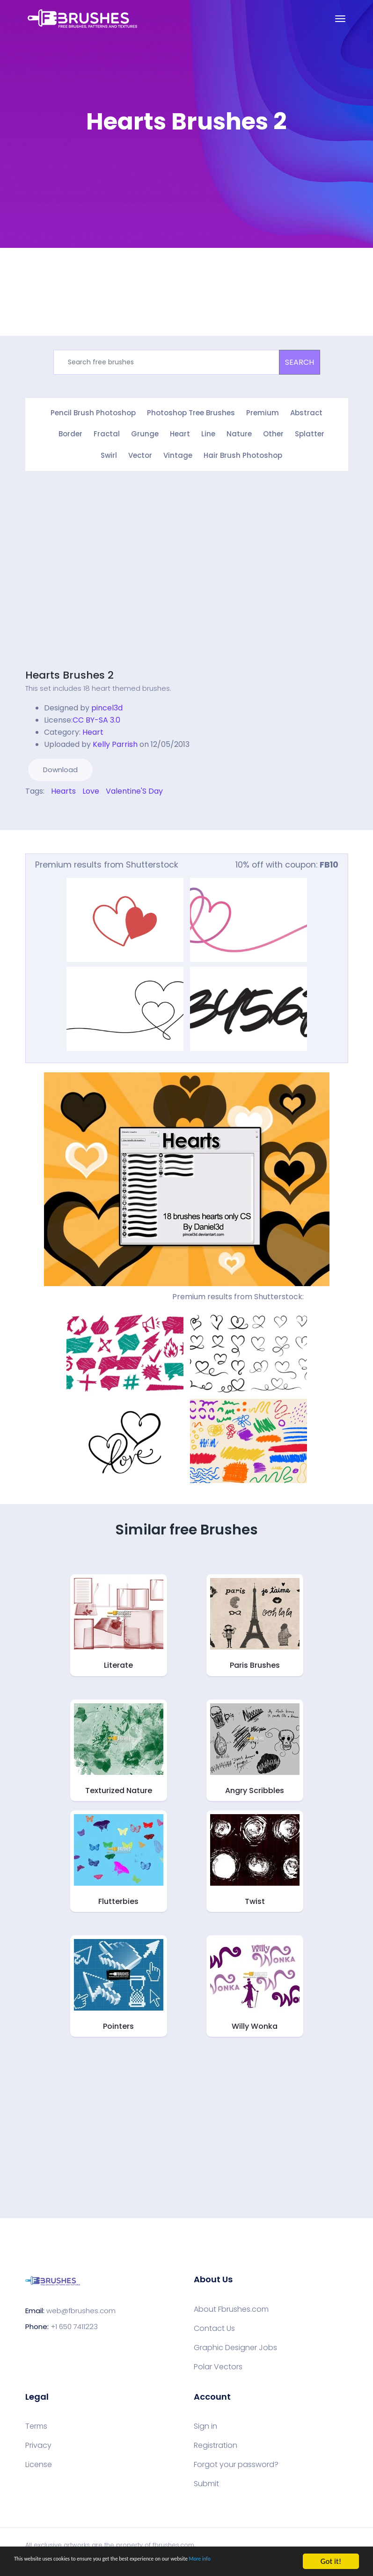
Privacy (38, 2442)
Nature (239, 433)
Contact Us (214, 2325)
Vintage (177, 453)
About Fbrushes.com (231, 2305)
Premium (262, 413)
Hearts (63, 787)
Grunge (145, 433)
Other (273, 433)
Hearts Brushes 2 (69, 672)
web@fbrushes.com (81, 2307)
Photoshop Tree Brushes (191, 413)
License (38, 2461)
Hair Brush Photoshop (243, 453)
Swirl (109, 453)
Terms (36, 2423)
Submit (206, 2480)
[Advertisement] (104, 573)
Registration (215, 2442)
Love (90, 787)
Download (60, 766)
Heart (180, 433)
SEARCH (299, 362)
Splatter (309, 433)
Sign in (205, 2423)
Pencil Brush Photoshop (93, 413)
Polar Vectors (218, 2363)
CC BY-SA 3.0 (96, 716)
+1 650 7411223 (74, 2323)
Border (70, 433)
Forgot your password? (236, 2461)
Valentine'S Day (134, 787)
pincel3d (107, 704)
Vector (140, 453)
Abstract (306, 413)
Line (208, 433)
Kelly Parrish (115, 741)
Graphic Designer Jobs (235, 2344)
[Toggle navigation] (340, 18)
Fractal (107, 433)
